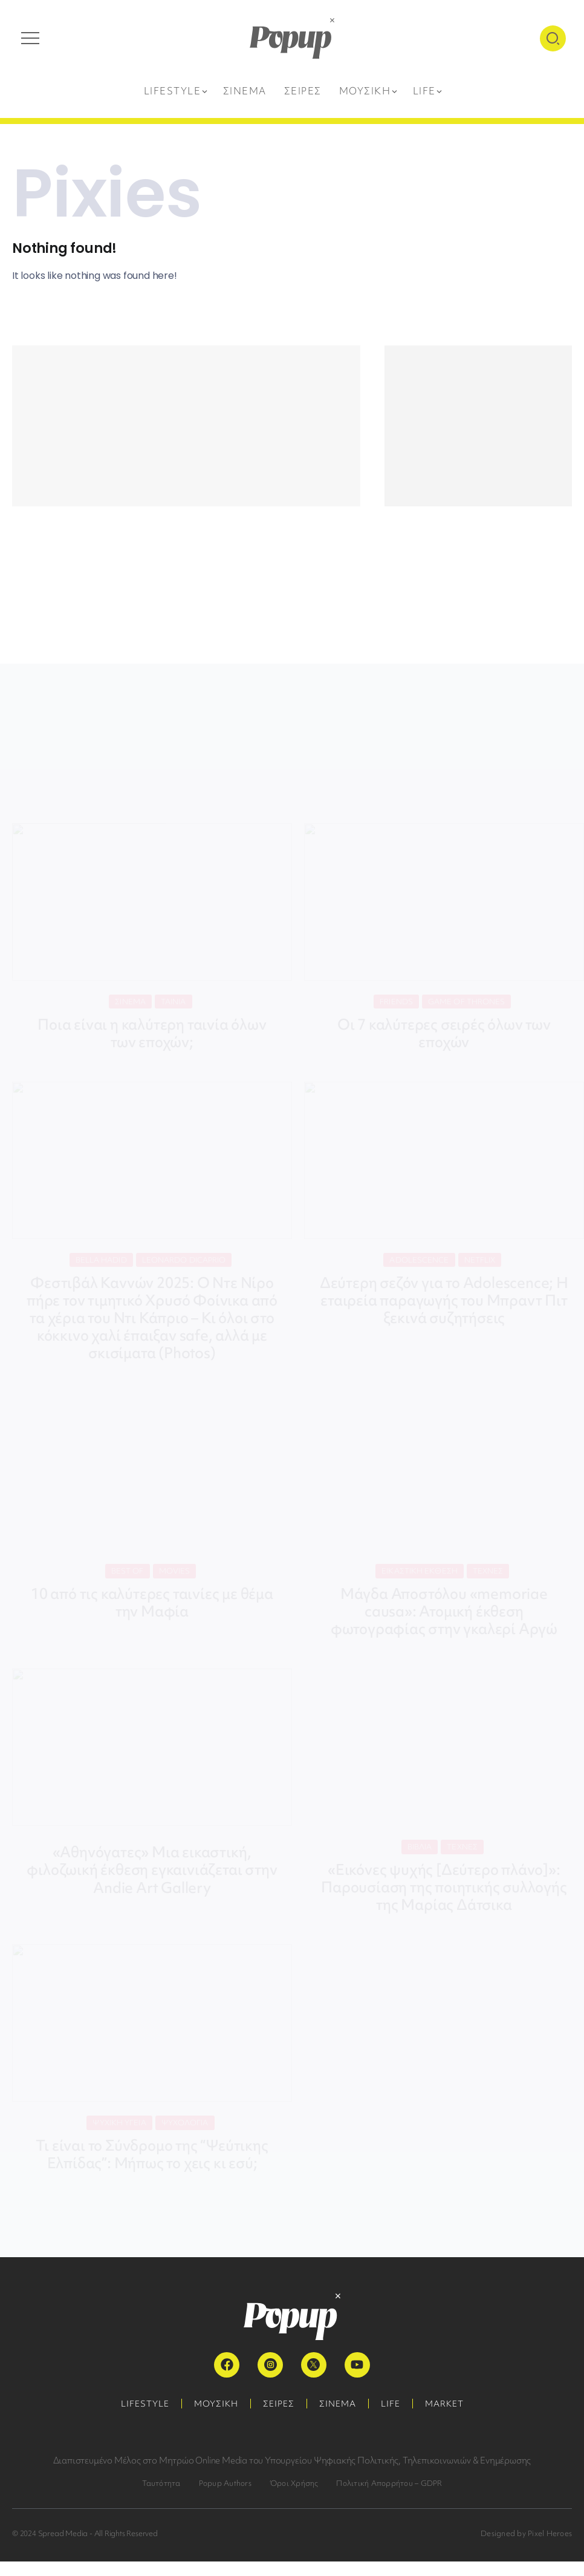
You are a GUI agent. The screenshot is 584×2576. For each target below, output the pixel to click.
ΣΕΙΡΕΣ (278, 2403)
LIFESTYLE (145, 2403)
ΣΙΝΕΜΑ (337, 2403)
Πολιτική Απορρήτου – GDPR (389, 2483)
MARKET (444, 2403)
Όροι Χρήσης (294, 2483)
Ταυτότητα (161, 2483)
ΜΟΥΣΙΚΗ (216, 2403)
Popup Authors (225, 2483)
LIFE (390, 2403)
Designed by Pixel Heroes (526, 2533)
